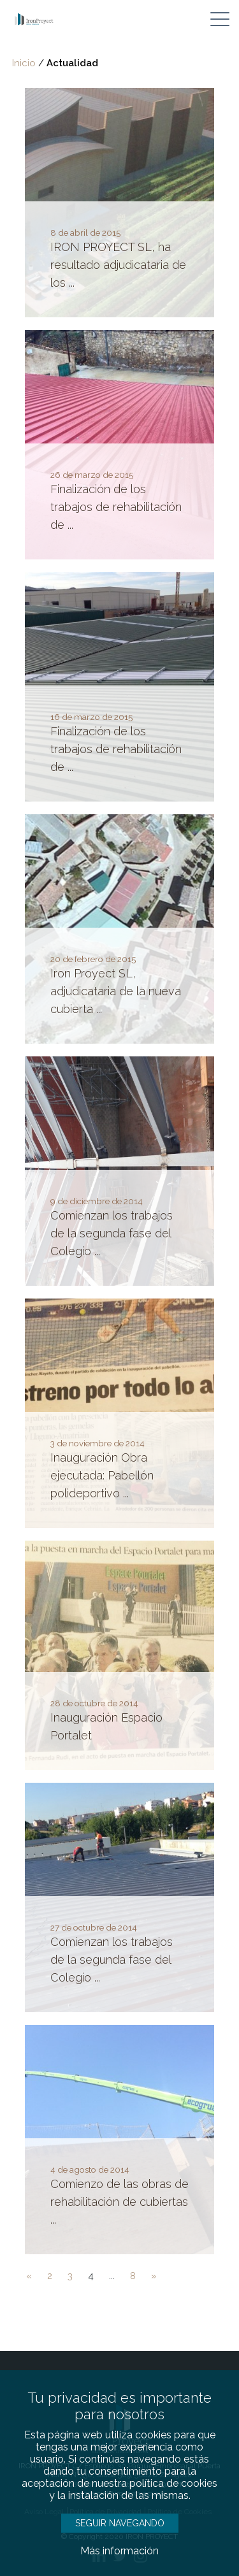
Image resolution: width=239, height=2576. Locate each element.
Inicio (24, 63)
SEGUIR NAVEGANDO (119, 2523)
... (112, 2276)
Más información (119, 2551)
